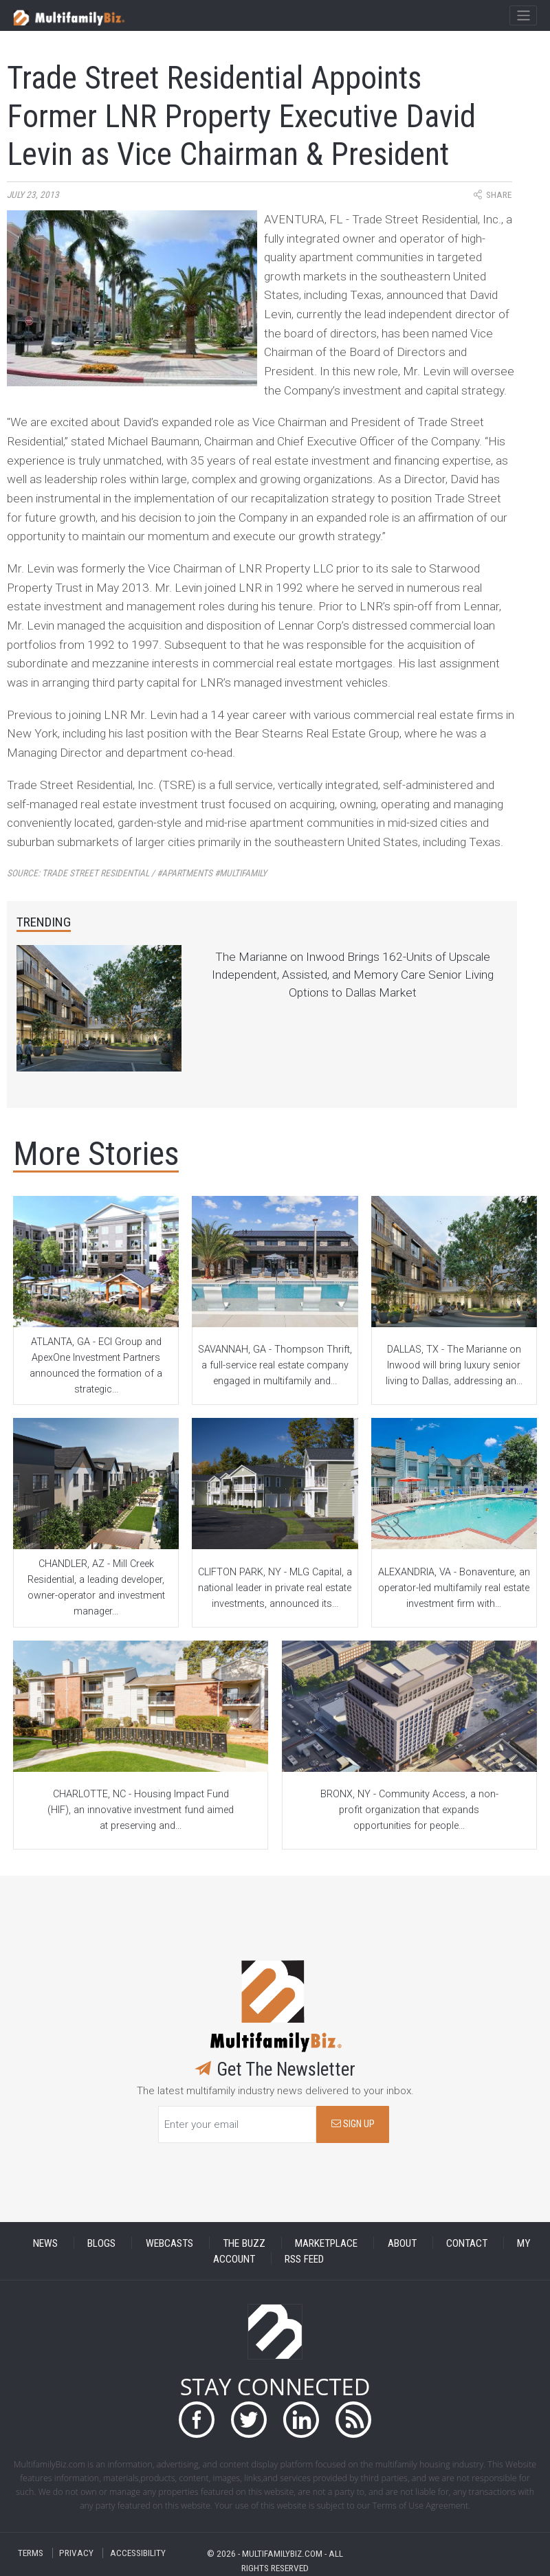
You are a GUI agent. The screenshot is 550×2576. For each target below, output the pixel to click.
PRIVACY (76, 2553)
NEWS (45, 2242)
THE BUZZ (244, 2242)
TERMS (30, 2553)
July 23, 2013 (33, 195)
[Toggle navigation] (522, 15)
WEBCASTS (169, 2242)
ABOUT (402, 2242)
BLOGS (101, 2242)
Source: (137, 873)
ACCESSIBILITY (138, 2553)
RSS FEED (304, 2258)
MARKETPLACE (326, 2242)
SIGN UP (353, 2124)
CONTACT (466, 2242)
